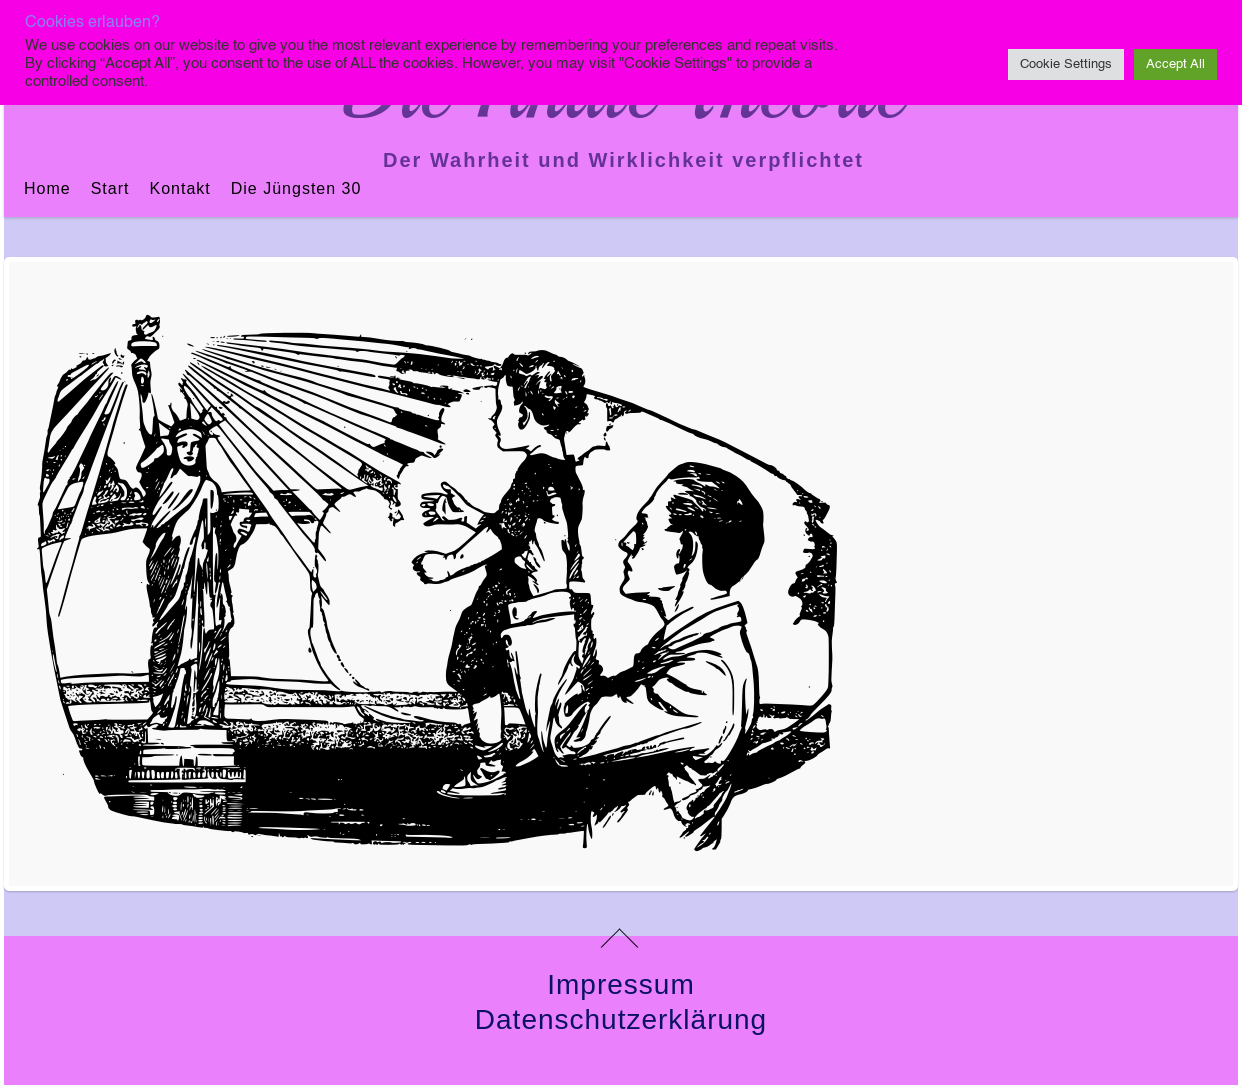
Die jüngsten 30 (296, 188)
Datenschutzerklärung (621, 1019)
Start (110, 188)
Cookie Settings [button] (1066, 64)
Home (47, 188)
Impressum (620, 984)
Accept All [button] (1175, 64)
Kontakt (179, 188)
